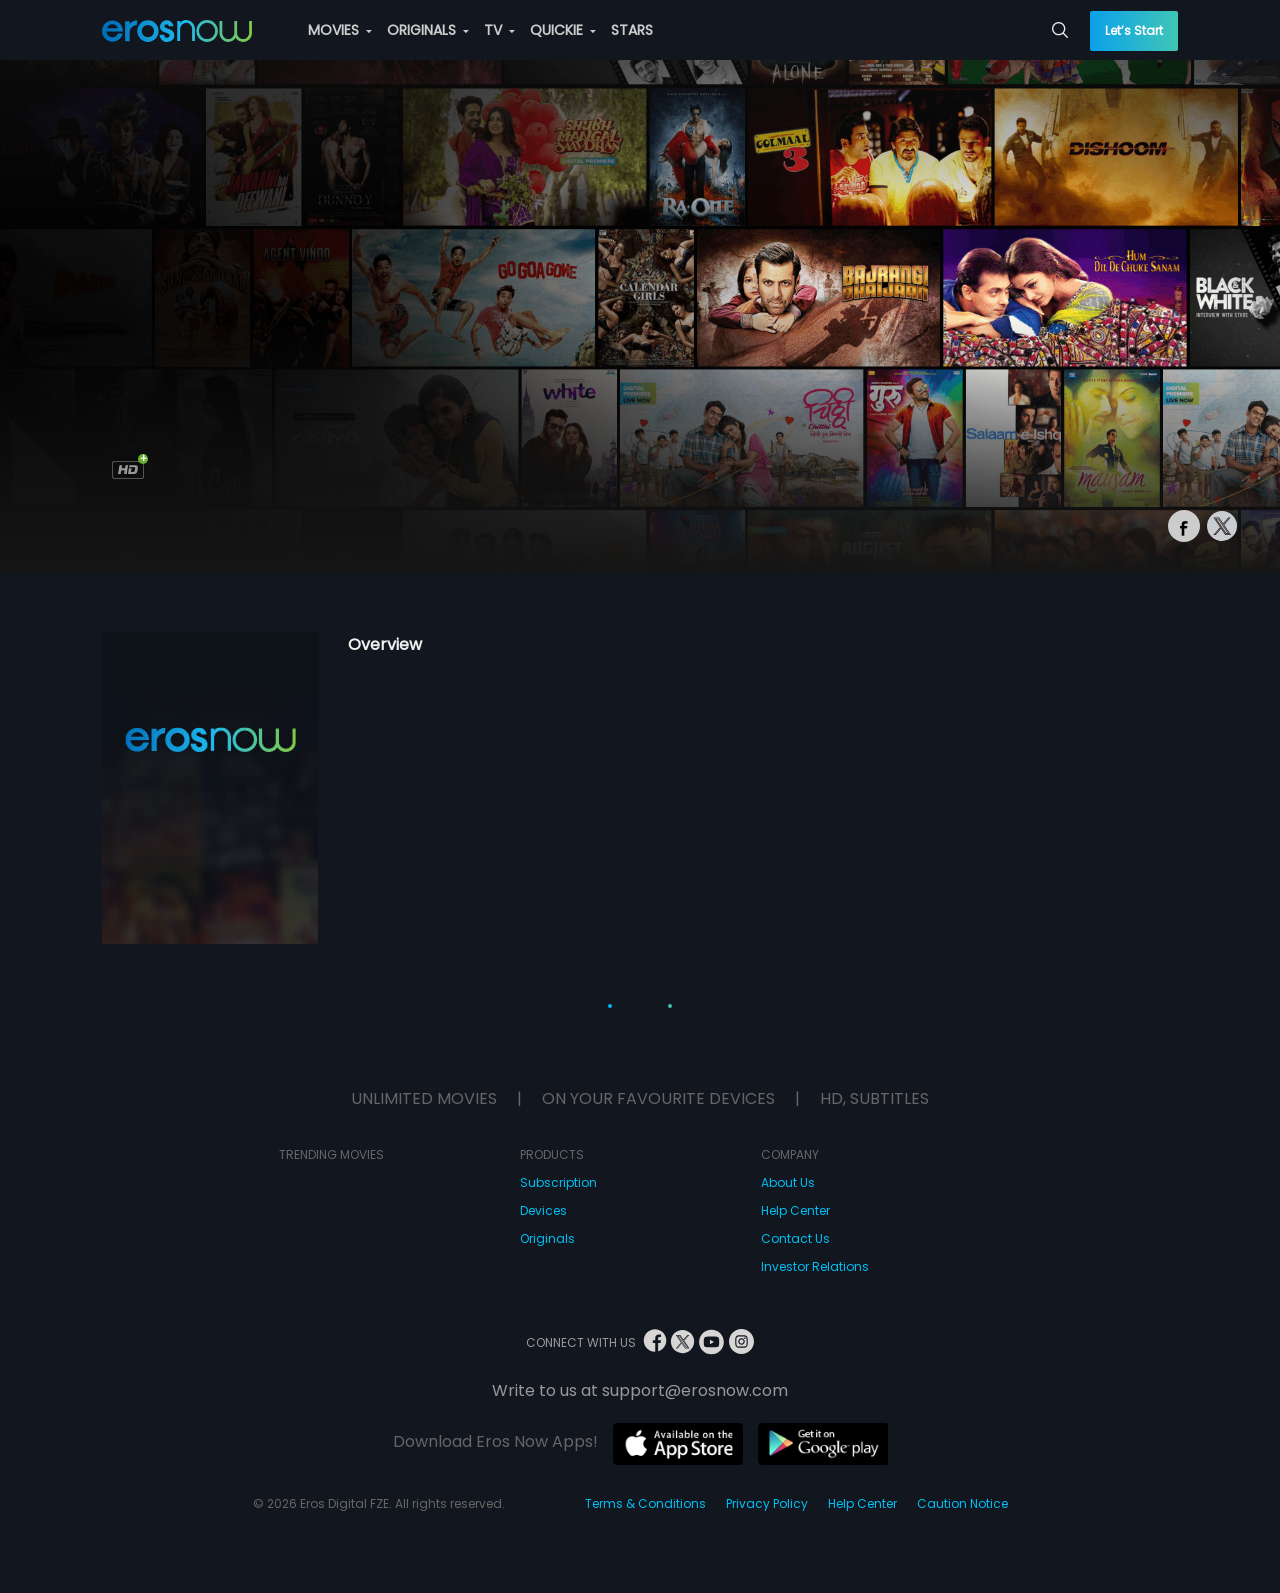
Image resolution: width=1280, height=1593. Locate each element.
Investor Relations (815, 1266)
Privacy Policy (767, 1503)
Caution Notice (962, 1503)
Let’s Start (1134, 30)
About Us (788, 1182)
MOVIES (340, 30)
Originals (547, 1238)
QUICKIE (563, 30)
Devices (543, 1210)
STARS (632, 30)
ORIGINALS (428, 30)
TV (499, 30)
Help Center (795, 1210)
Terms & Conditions (645, 1503)
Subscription (558, 1182)
